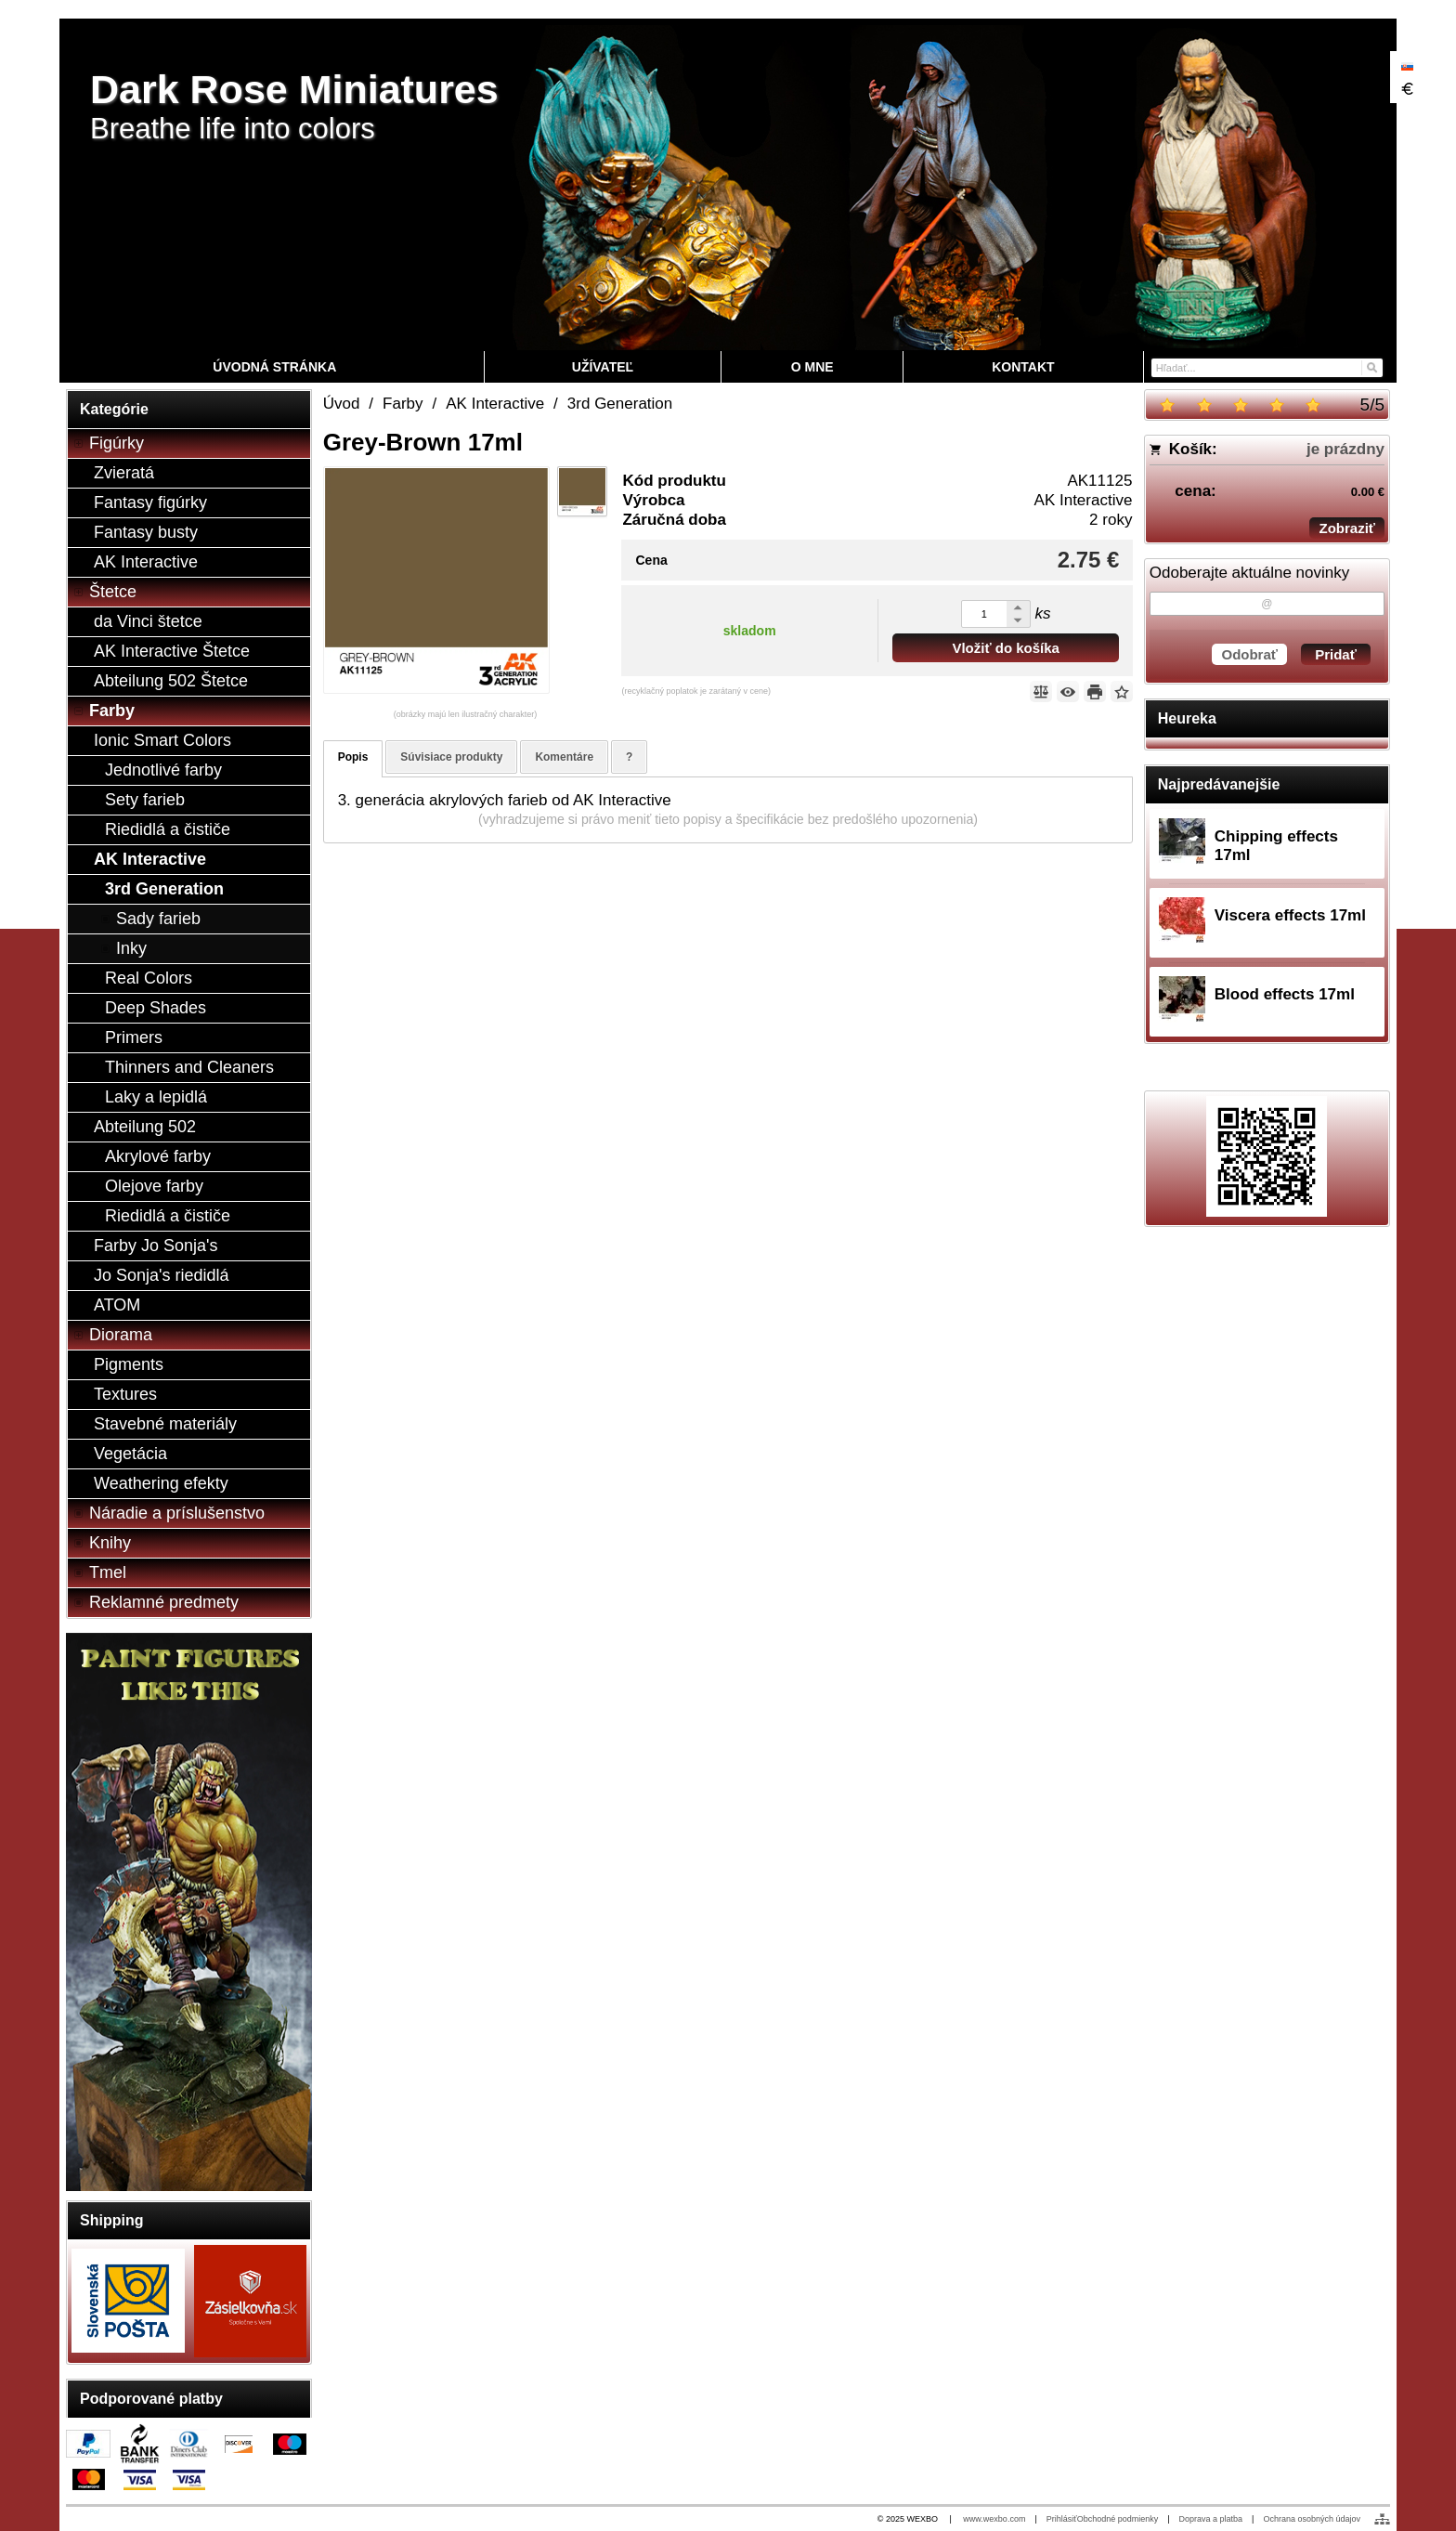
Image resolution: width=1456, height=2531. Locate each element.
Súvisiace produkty (451, 756)
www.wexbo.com (994, 2519)
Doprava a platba (1211, 2519)
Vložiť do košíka (1006, 648)
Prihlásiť (1061, 2519)
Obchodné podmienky (1118, 2519)
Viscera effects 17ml (1290, 915)
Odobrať (1249, 654)
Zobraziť (1347, 528)
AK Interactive (1083, 500)
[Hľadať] (1371, 366)
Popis (353, 756)
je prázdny (1345, 449)
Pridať (1336, 654)
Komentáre (564, 756)
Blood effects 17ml (1285, 994)
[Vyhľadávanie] (1267, 368)
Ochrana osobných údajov (1311, 2519)
